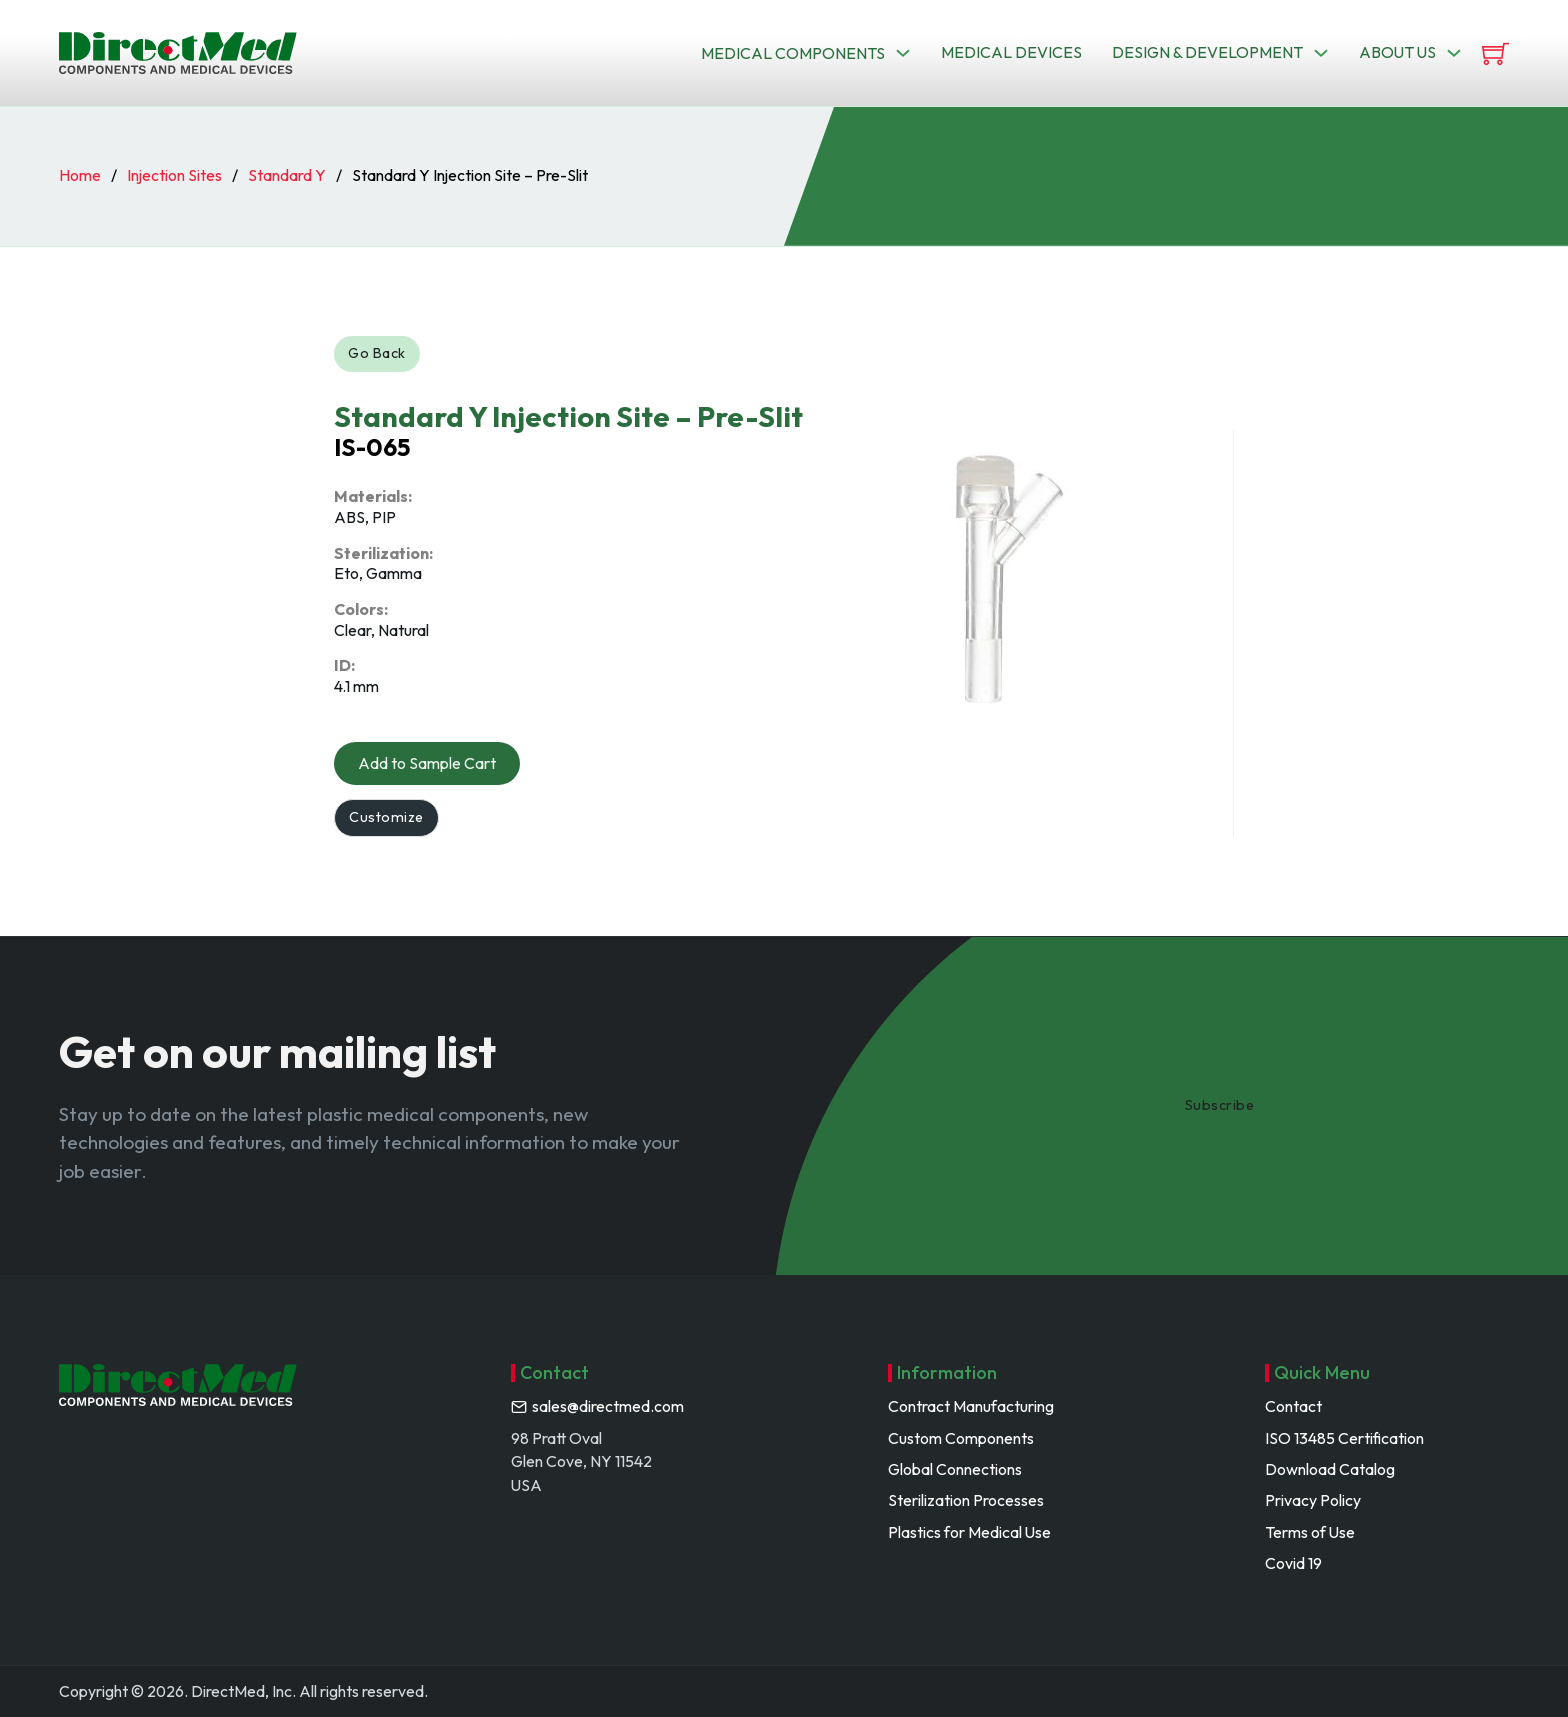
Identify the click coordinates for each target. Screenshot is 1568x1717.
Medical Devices (1011, 52)
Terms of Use (1310, 1532)
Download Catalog (1330, 1469)
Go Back (381, 355)
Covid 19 (1293, 1564)
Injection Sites (174, 175)
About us (1397, 52)
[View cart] (1495, 53)
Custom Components (961, 1438)
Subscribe (1223, 1106)
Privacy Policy (1313, 1501)
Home (80, 175)
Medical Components (793, 53)
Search (1093, 125)
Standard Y (287, 175)
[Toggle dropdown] (903, 53)
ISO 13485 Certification (1344, 1438)
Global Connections (955, 1469)
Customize (390, 826)
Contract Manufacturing (971, 1407)
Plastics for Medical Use (969, 1532)
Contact (1293, 1407)
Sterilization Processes (966, 1501)
